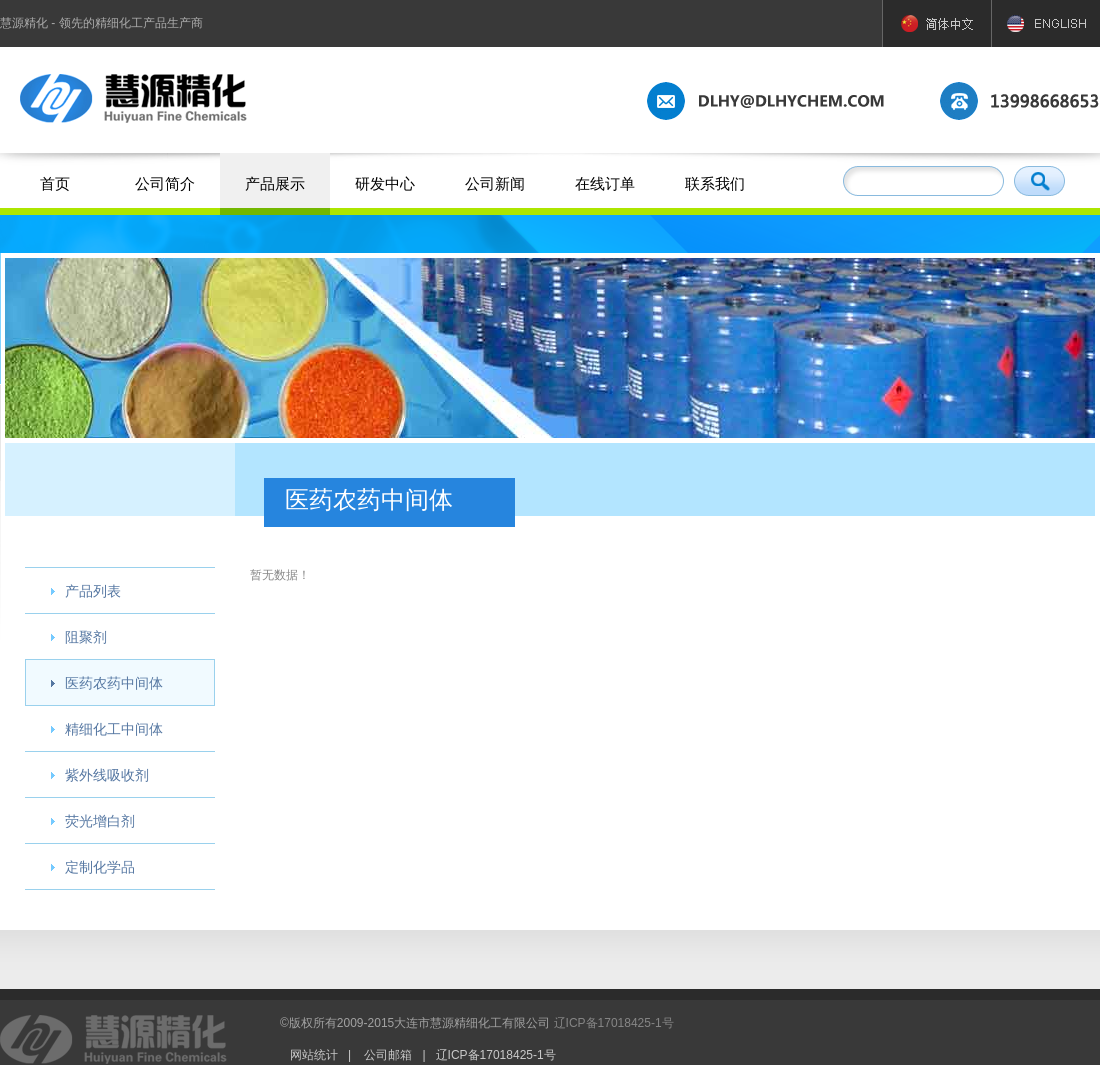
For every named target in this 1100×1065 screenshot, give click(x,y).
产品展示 (275, 183)
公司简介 (165, 183)
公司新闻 (495, 183)
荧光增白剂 (100, 821)
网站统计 (314, 1055)
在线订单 (605, 183)
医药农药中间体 (114, 683)
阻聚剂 (86, 637)
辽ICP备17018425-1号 (614, 1023)
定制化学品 (100, 867)
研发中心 (385, 183)
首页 (55, 183)
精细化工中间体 (114, 729)
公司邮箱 (388, 1055)
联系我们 (715, 183)
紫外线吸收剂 (107, 775)
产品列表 (93, 591)
